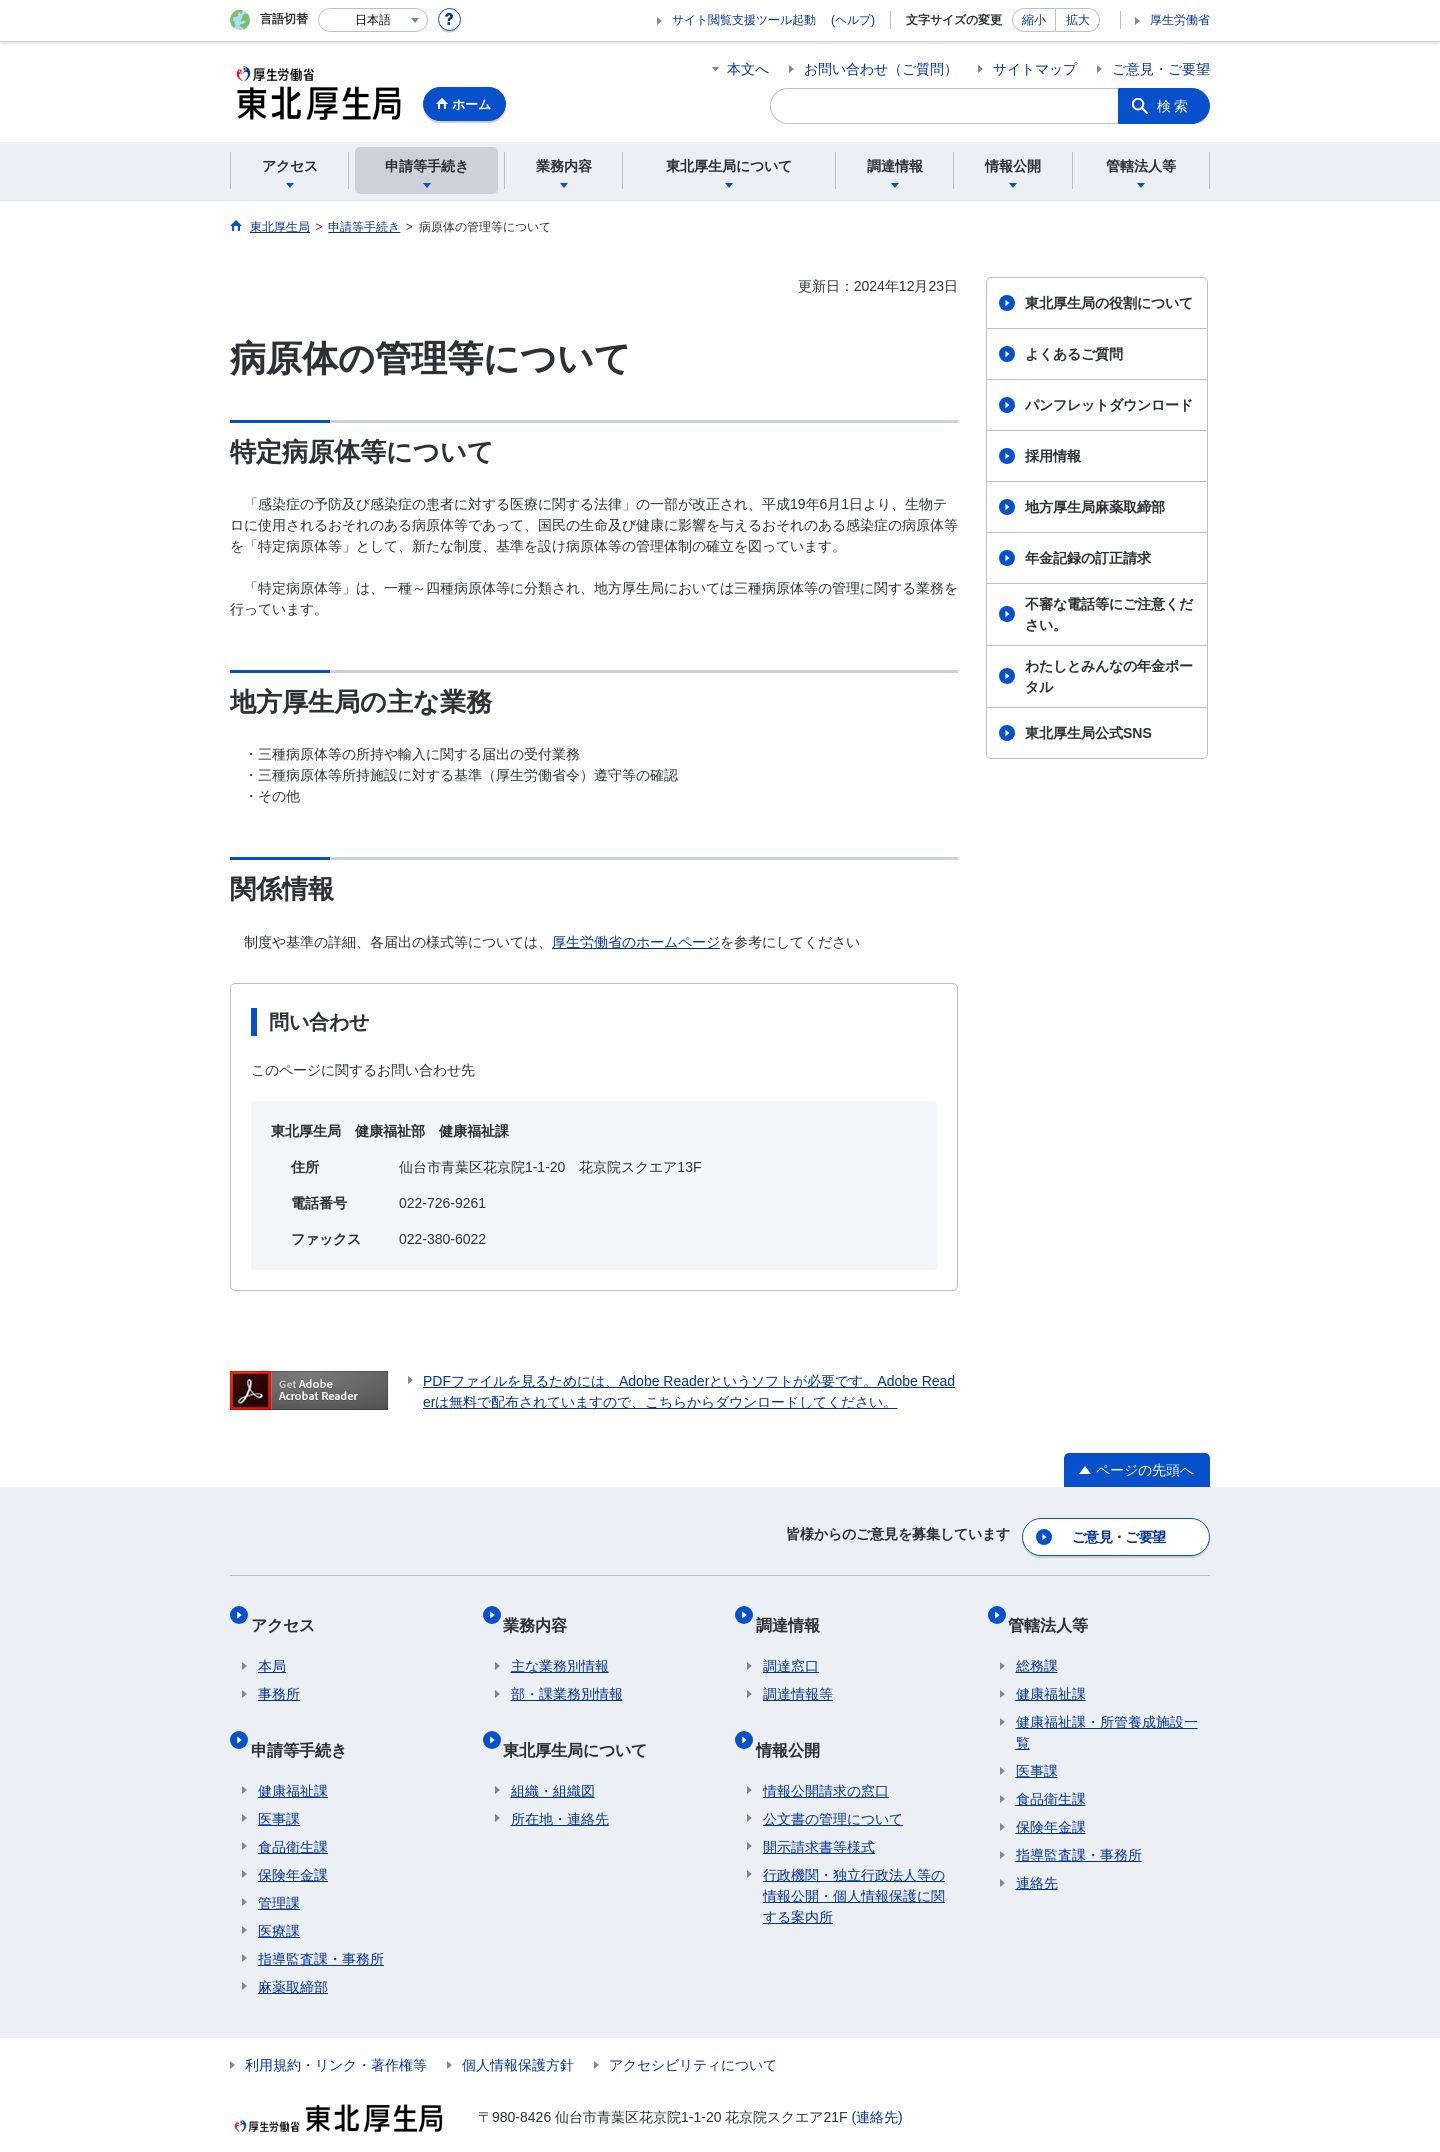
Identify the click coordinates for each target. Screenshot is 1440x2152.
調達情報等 (798, 1672)
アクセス (290, 1610)
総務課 (1037, 1644)
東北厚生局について (583, 1718)
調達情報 (795, 1610)
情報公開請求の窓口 (826, 1752)
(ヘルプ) (853, 20)
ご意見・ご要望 (1161, 69)
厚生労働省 (1180, 20)
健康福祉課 (293, 1752)
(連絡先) (876, 2078)
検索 (1174, 106)
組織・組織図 (553, 1752)
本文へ (748, 69)
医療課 (279, 1892)
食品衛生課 (293, 1808)
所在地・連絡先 (560, 1780)
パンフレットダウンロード (1109, 405)
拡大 (1078, 20)
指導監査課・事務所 (321, 1920)
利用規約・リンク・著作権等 (336, 2026)
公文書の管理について (833, 1780)
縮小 (1034, 20)
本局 (272, 1644)
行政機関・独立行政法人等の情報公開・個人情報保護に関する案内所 (854, 1857)
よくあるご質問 (1074, 354)
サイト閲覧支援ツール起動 (744, 20)
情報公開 (795, 1718)
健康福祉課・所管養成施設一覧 (1107, 1710)
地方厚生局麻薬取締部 (1095, 507)
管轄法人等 (1056, 1610)
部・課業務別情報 (567, 1672)
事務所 (279, 1672)
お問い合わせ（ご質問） (881, 69)
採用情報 (1053, 456)
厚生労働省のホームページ (636, 942)
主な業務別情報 (560, 1644)
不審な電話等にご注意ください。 (1109, 614)
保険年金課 (293, 1836)
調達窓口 (791, 1644)
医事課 (279, 1780)
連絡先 (1037, 1861)
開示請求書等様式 (819, 1808)
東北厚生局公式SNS (1088, 733)
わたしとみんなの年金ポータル (1109, 676)
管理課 (279, 1864)
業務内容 (543, 1610)
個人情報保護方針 (518, 2026)
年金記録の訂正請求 (1088, 558)
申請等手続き (306, 1718)
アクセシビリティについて (693, 2026)
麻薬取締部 (293, 1948)
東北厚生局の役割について (1109, 303)
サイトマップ (1035, 69)
